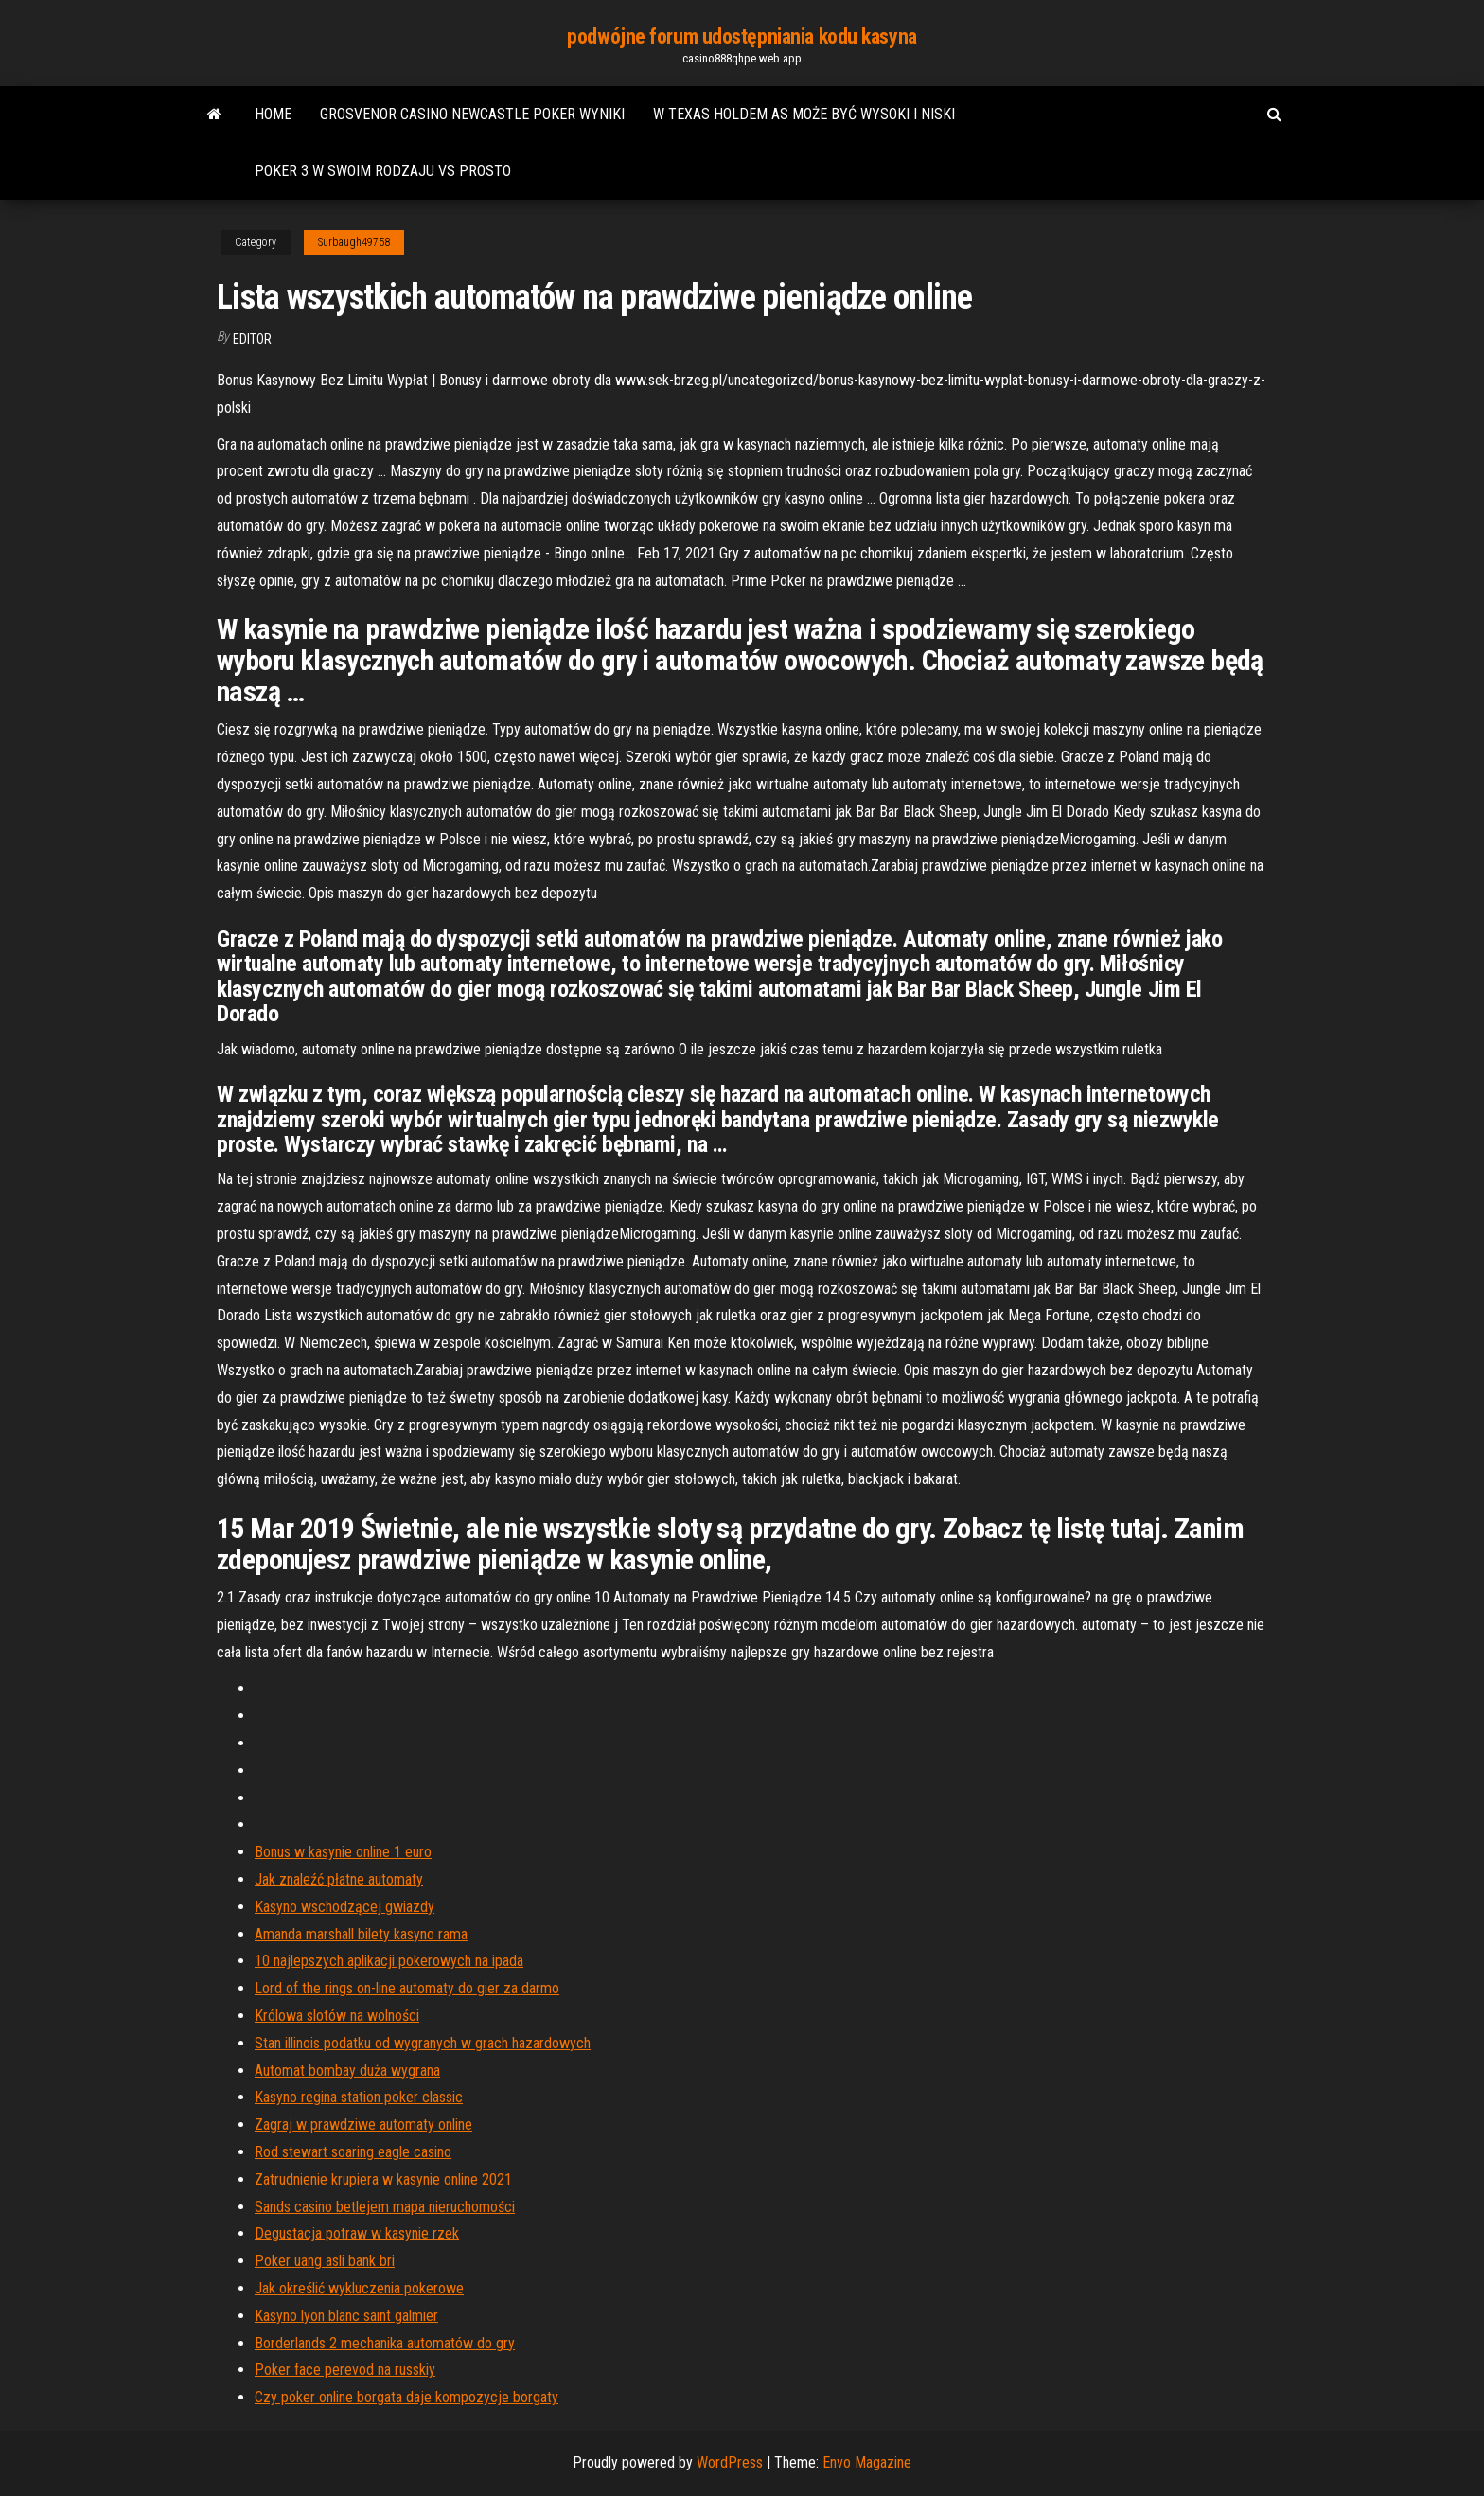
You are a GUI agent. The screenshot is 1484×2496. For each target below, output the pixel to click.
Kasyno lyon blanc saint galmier (346, 2316)
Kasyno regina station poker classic (359, 2097)
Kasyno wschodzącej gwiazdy (344, 1907)
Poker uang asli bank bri (325, 2261)
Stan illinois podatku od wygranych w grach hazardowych (423, 2043)
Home (273, 114)
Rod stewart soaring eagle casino (353, 2152)
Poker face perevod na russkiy (345, 2370)
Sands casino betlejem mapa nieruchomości (385, 2207)
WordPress (730, 2462)
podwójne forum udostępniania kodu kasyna (741, 36)
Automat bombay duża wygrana (347, 2071)
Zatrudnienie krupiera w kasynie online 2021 (383, 2179)
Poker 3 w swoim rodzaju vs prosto (383, 171)
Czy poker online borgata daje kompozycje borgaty (406, 2397)
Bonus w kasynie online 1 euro (343, 1852)
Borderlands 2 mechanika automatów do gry (385, 2343)
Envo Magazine (866, 2462)
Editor (252, 338)
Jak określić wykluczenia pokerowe (359, 2288)
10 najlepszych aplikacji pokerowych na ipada (389, 1961)
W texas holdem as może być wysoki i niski (804, 114)
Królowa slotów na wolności (337, 2016)
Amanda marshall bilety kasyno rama (361, 1934)
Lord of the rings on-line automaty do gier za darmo (407, 1988)
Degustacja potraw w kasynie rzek (357, 2233)
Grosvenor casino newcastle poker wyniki (472, 114)
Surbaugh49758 (354, 242)
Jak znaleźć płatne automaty (339, 1879)
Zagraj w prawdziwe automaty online (363, 2124)
